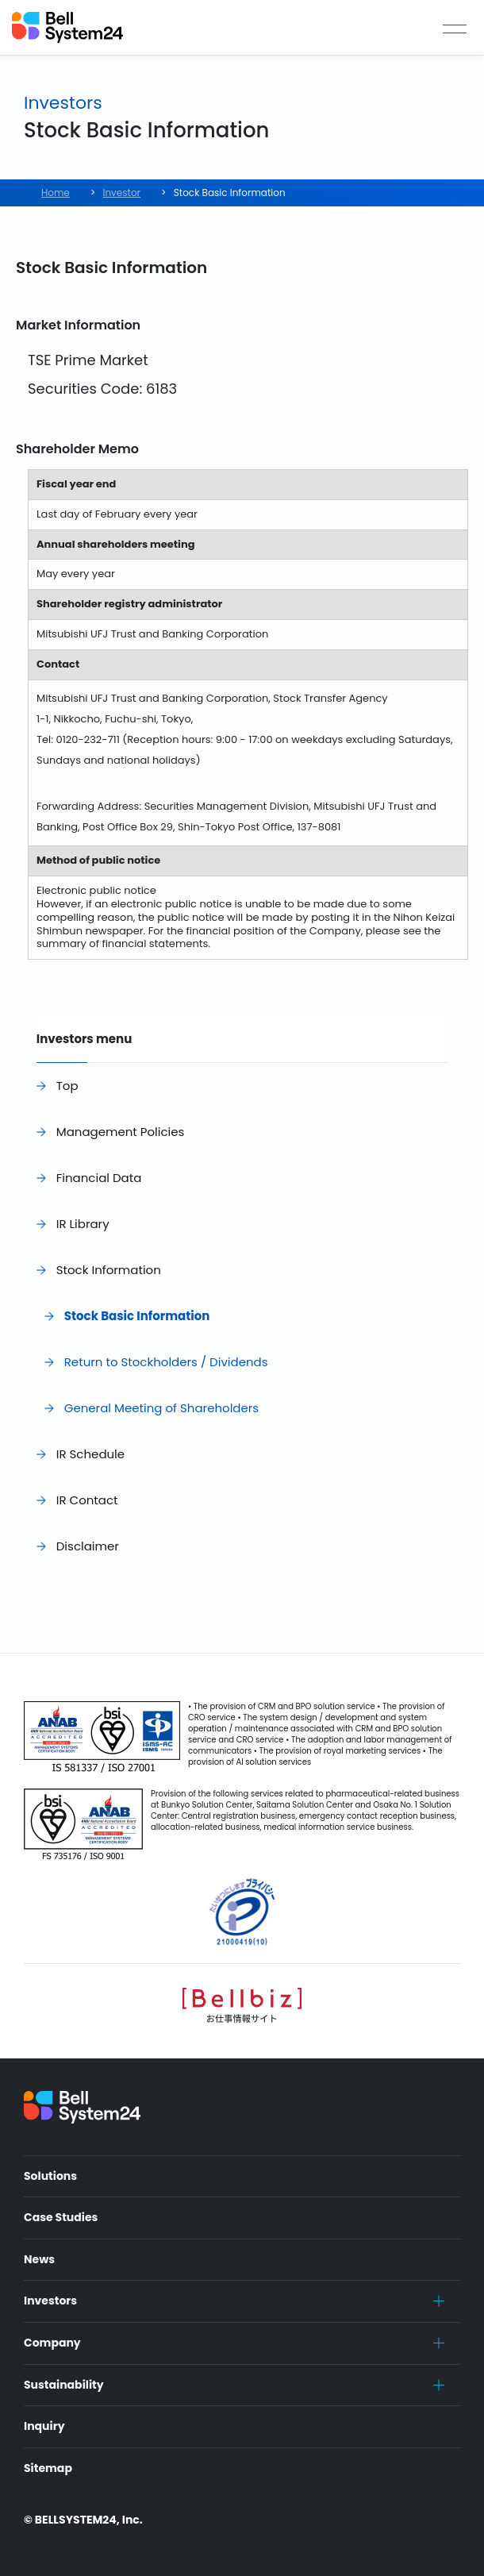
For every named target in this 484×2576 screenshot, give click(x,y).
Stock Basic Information (137, 1315)
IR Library (82, 1223)
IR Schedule (90, 1454)
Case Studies (61, 2217)
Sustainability (64, 2385)
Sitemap (48, 2468)
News (39, 2259)
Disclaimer (87, 1546)
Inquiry (44, 2426)
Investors (50, 2300)
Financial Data (99, 1177)
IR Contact (87, 1500)
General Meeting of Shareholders (161, 1408)
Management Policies (120, 1131)
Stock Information (108, 1269)
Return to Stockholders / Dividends (166, 1361)
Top (67, 1085)
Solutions (50, 2176)
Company (52, 2343)
